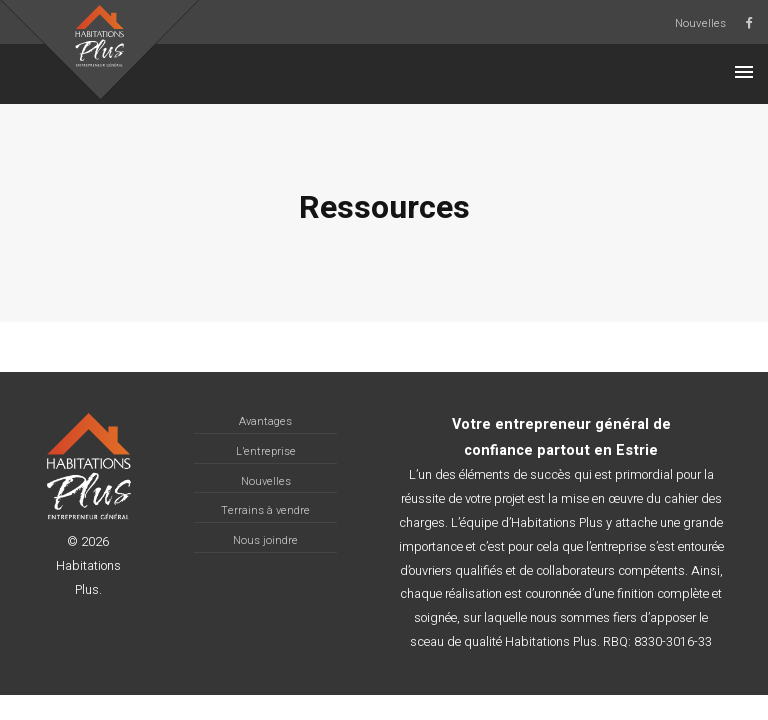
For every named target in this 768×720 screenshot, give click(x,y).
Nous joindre (265, 540)
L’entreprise (266, 451)
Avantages (265, 421)
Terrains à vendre (265, 510)
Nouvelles (700, 23)
